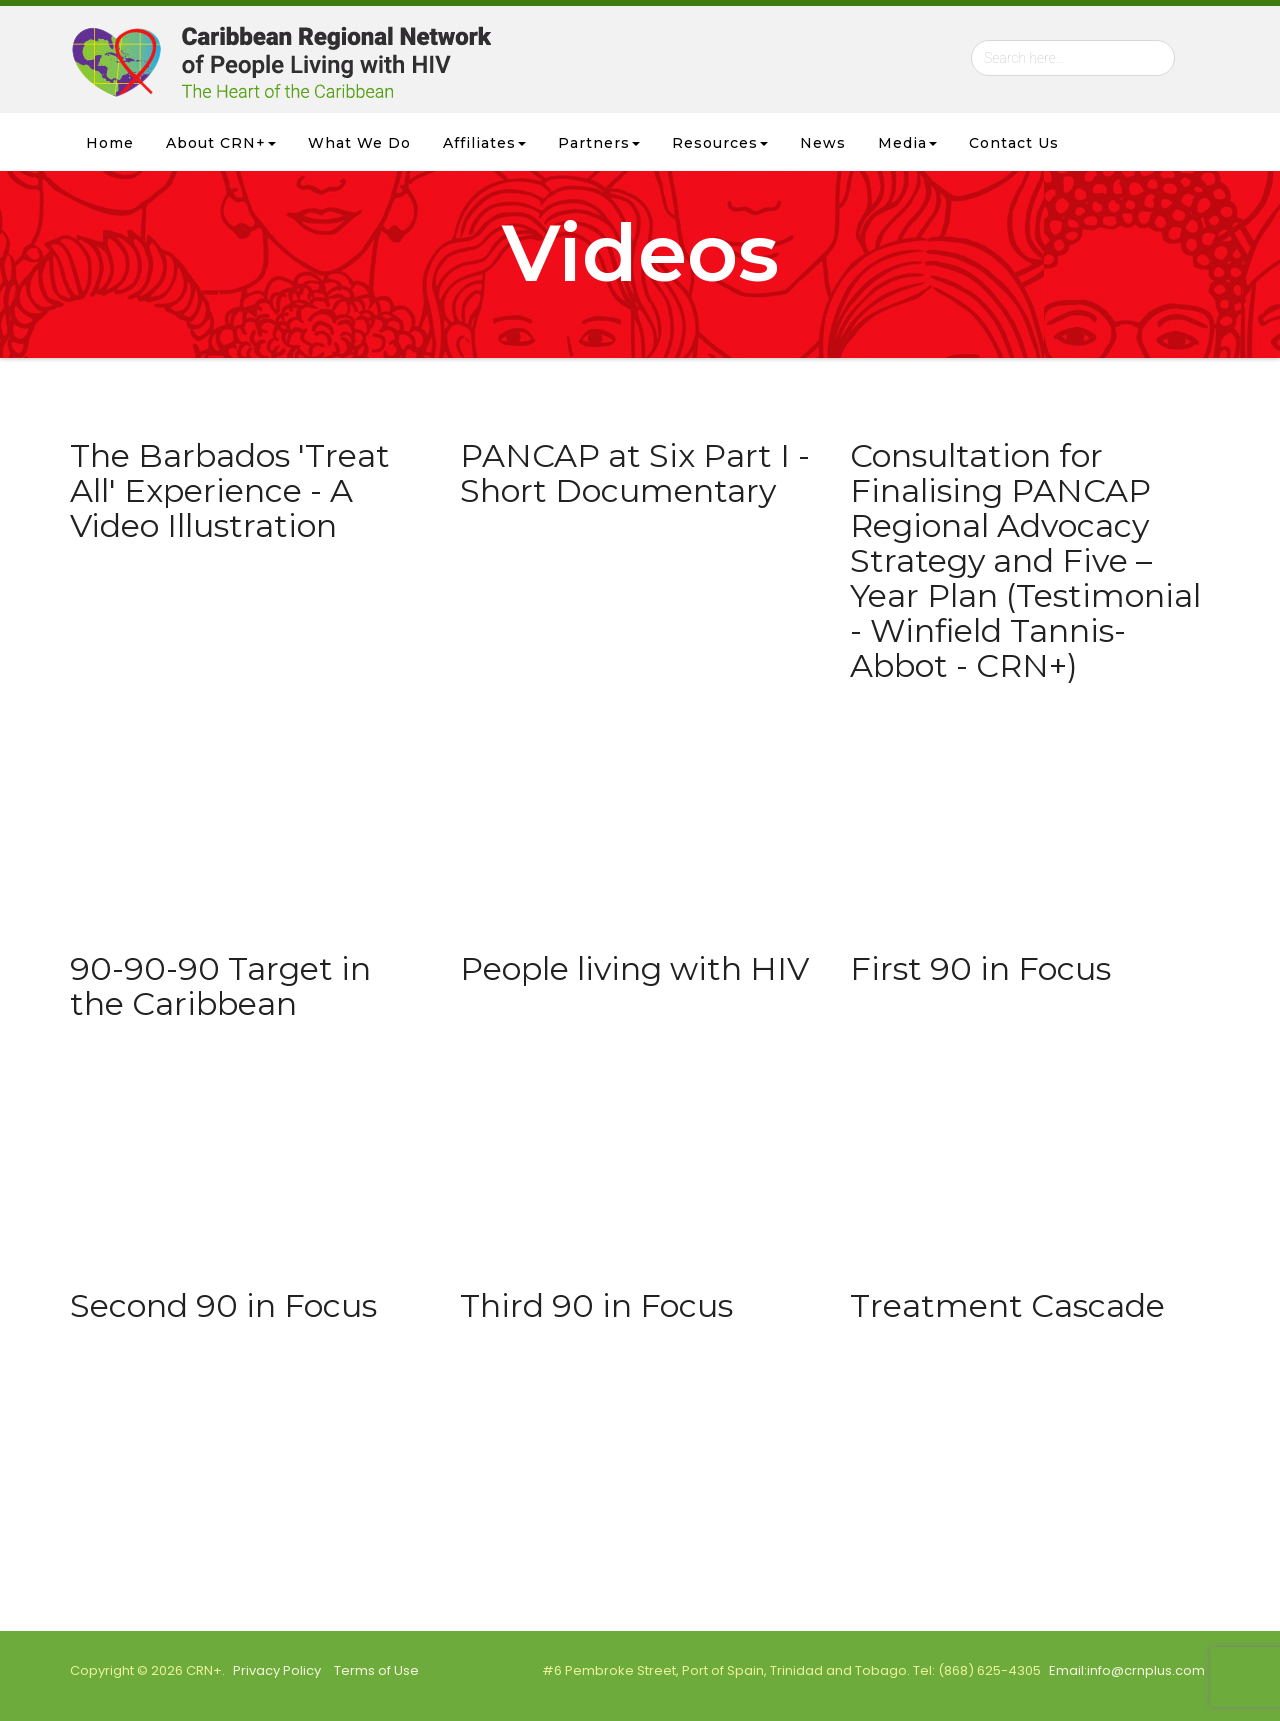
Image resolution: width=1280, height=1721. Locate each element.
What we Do (359, 143)
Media (907, 143)
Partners (599, 143)
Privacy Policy (277, 1670)
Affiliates (484, 143)
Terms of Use (376, 1670)
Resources (720, 143)
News (823, 143)
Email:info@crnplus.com (1127, 1670)
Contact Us (1014, 143)
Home (110, 143)
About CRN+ (221, 143)
